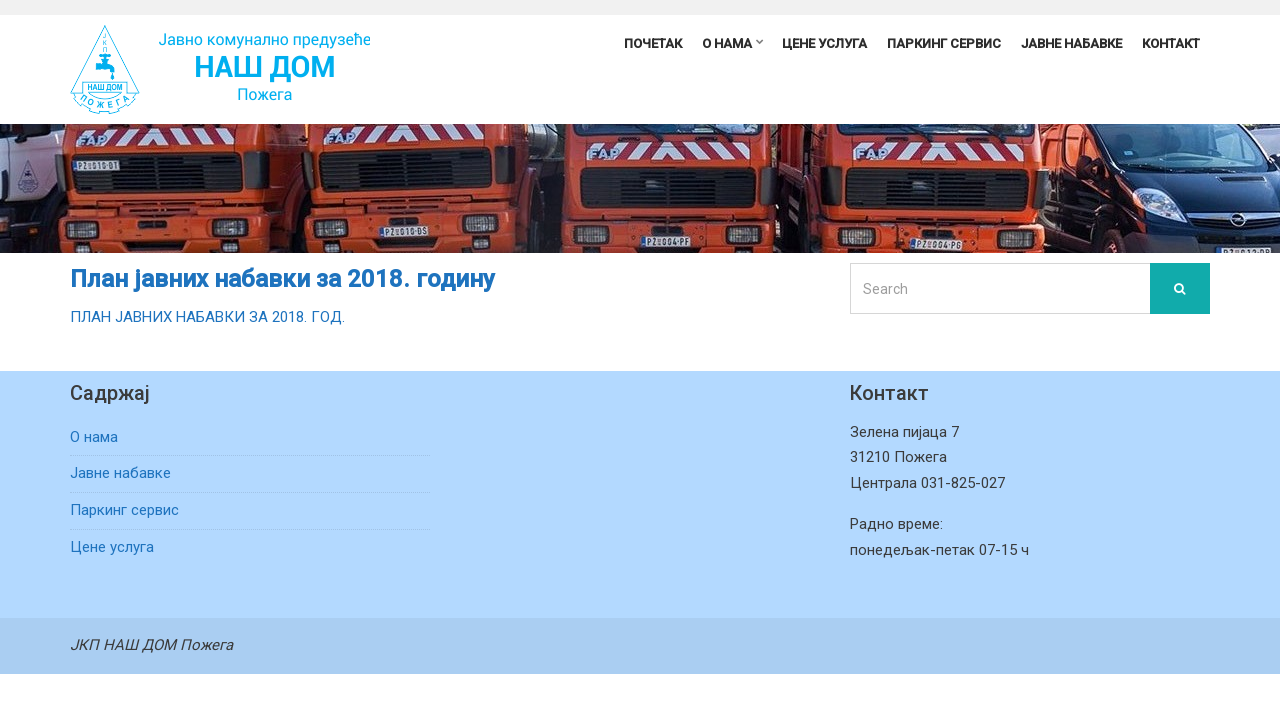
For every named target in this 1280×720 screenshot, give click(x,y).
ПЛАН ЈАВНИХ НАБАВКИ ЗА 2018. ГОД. (207, 317)
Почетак (653, 43)
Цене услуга (824, 43)
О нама (727, 43)
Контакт (1171, 43)
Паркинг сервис (944, 43)
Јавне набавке (1071, 43)
